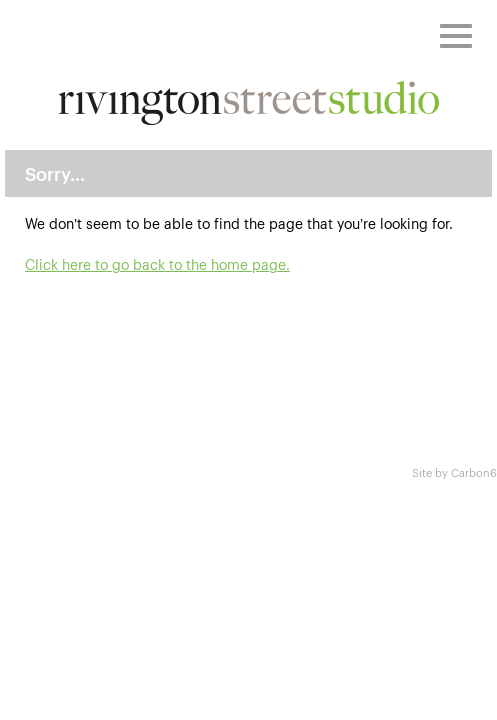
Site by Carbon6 (454, 472)
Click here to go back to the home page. (157, 263)
